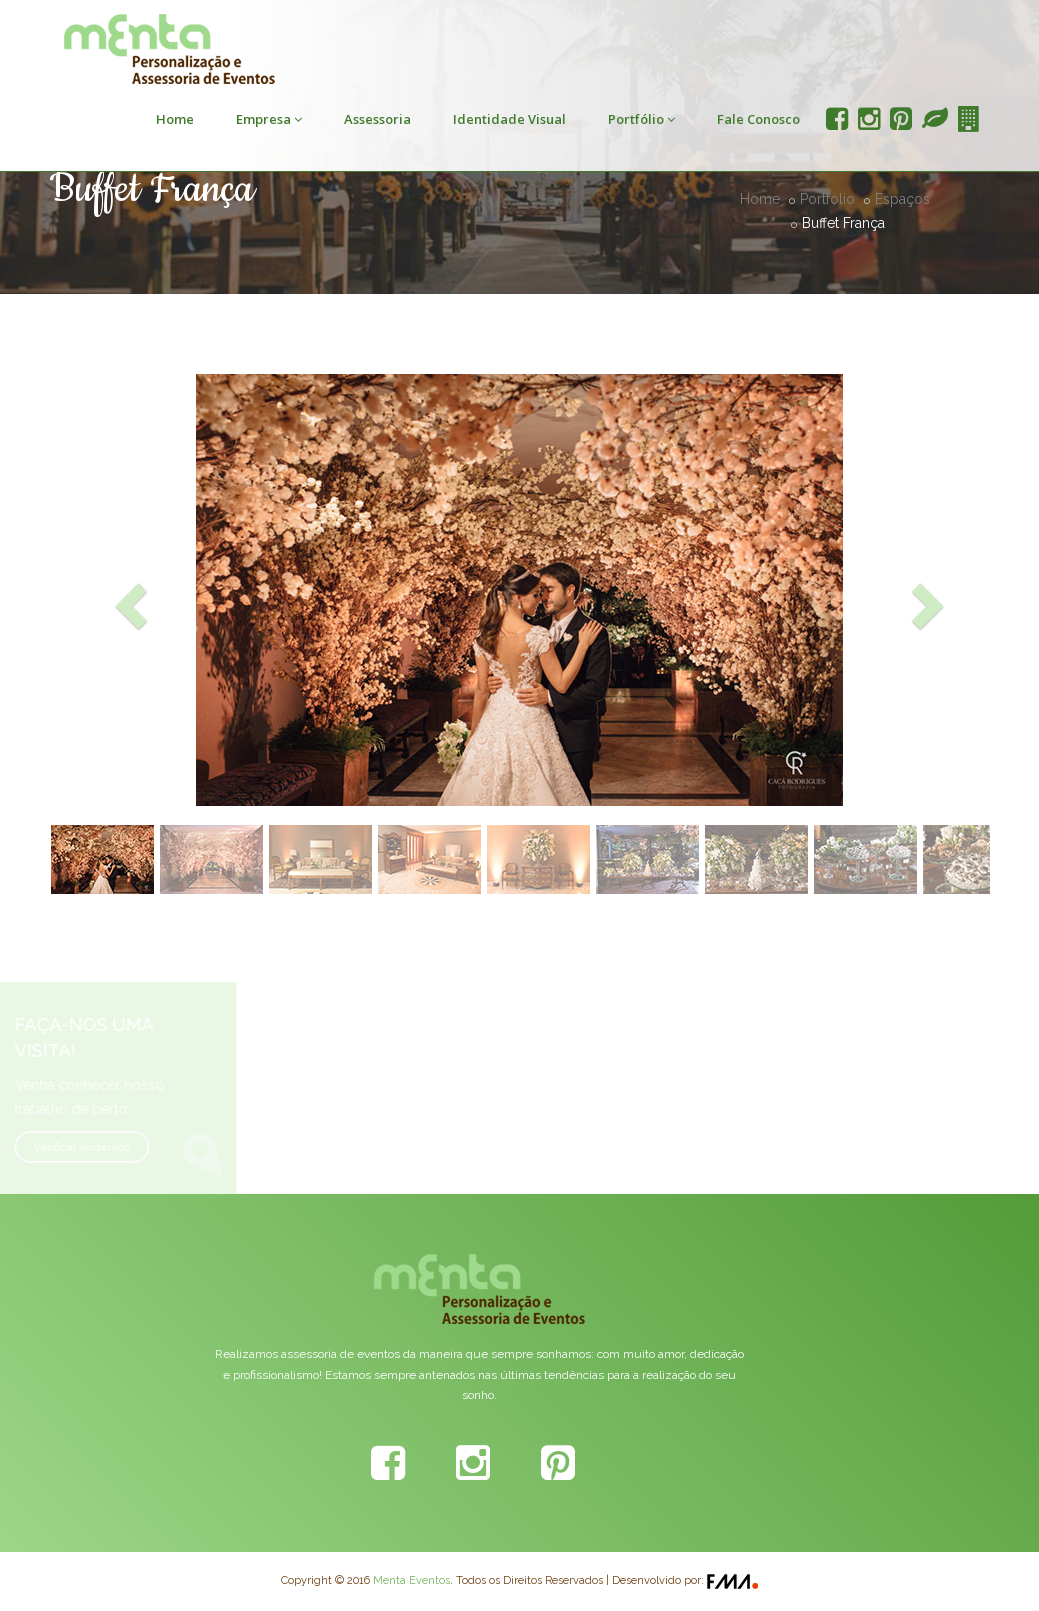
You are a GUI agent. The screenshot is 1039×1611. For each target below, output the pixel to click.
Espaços (902, 199)
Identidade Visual (509, 119)
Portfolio (827, 199)
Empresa (269, 119)
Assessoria (377, 119)
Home (175, 119)
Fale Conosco (758, 119)
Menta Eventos (411, 1580)
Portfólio (641, 119)
